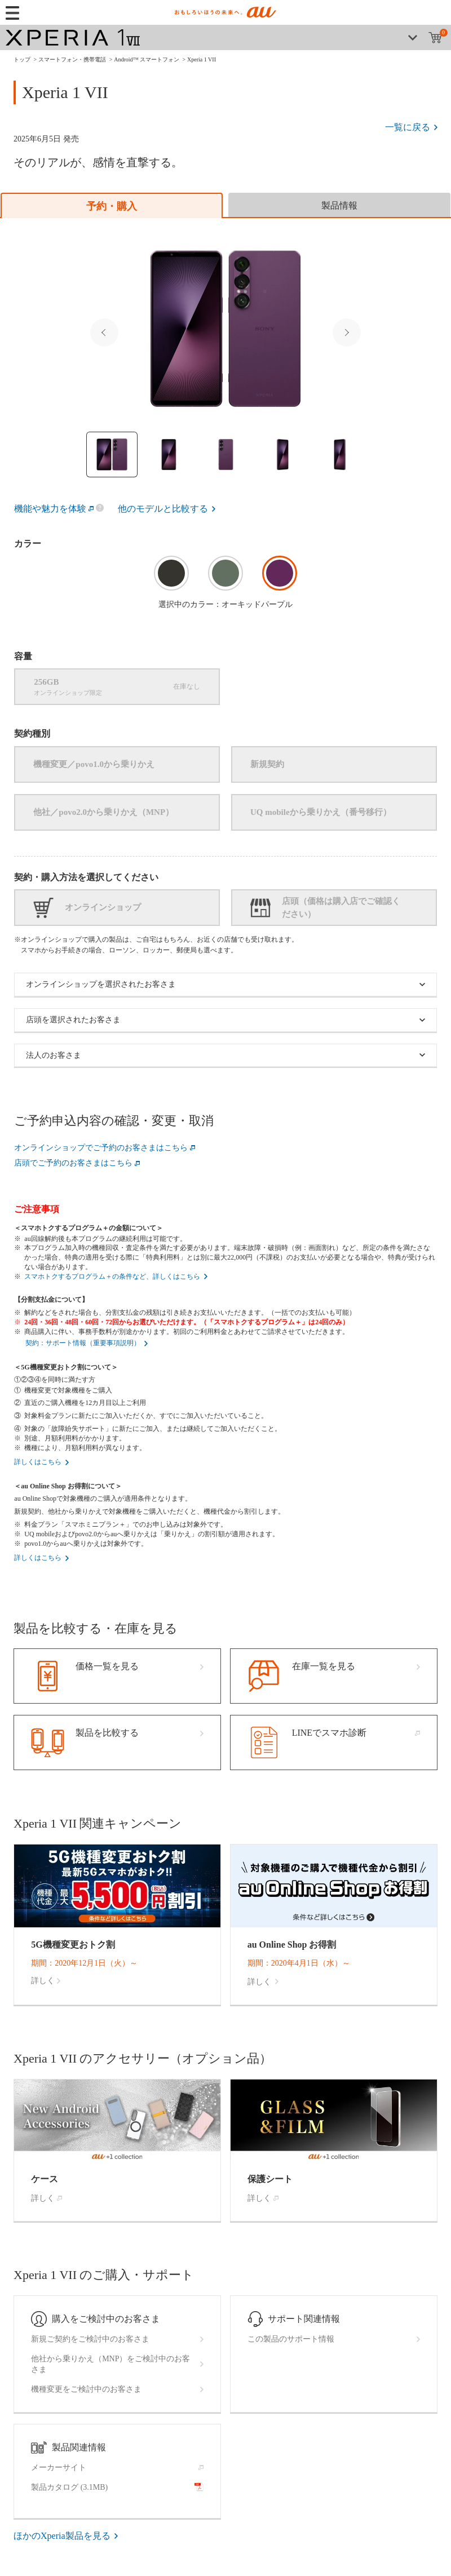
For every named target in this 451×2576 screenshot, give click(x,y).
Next (347, 332)
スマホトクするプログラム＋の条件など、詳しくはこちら (112, 1276)
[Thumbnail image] (112, 454)
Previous (104, 332)
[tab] (112, 205)
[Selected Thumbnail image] (225, 329)
